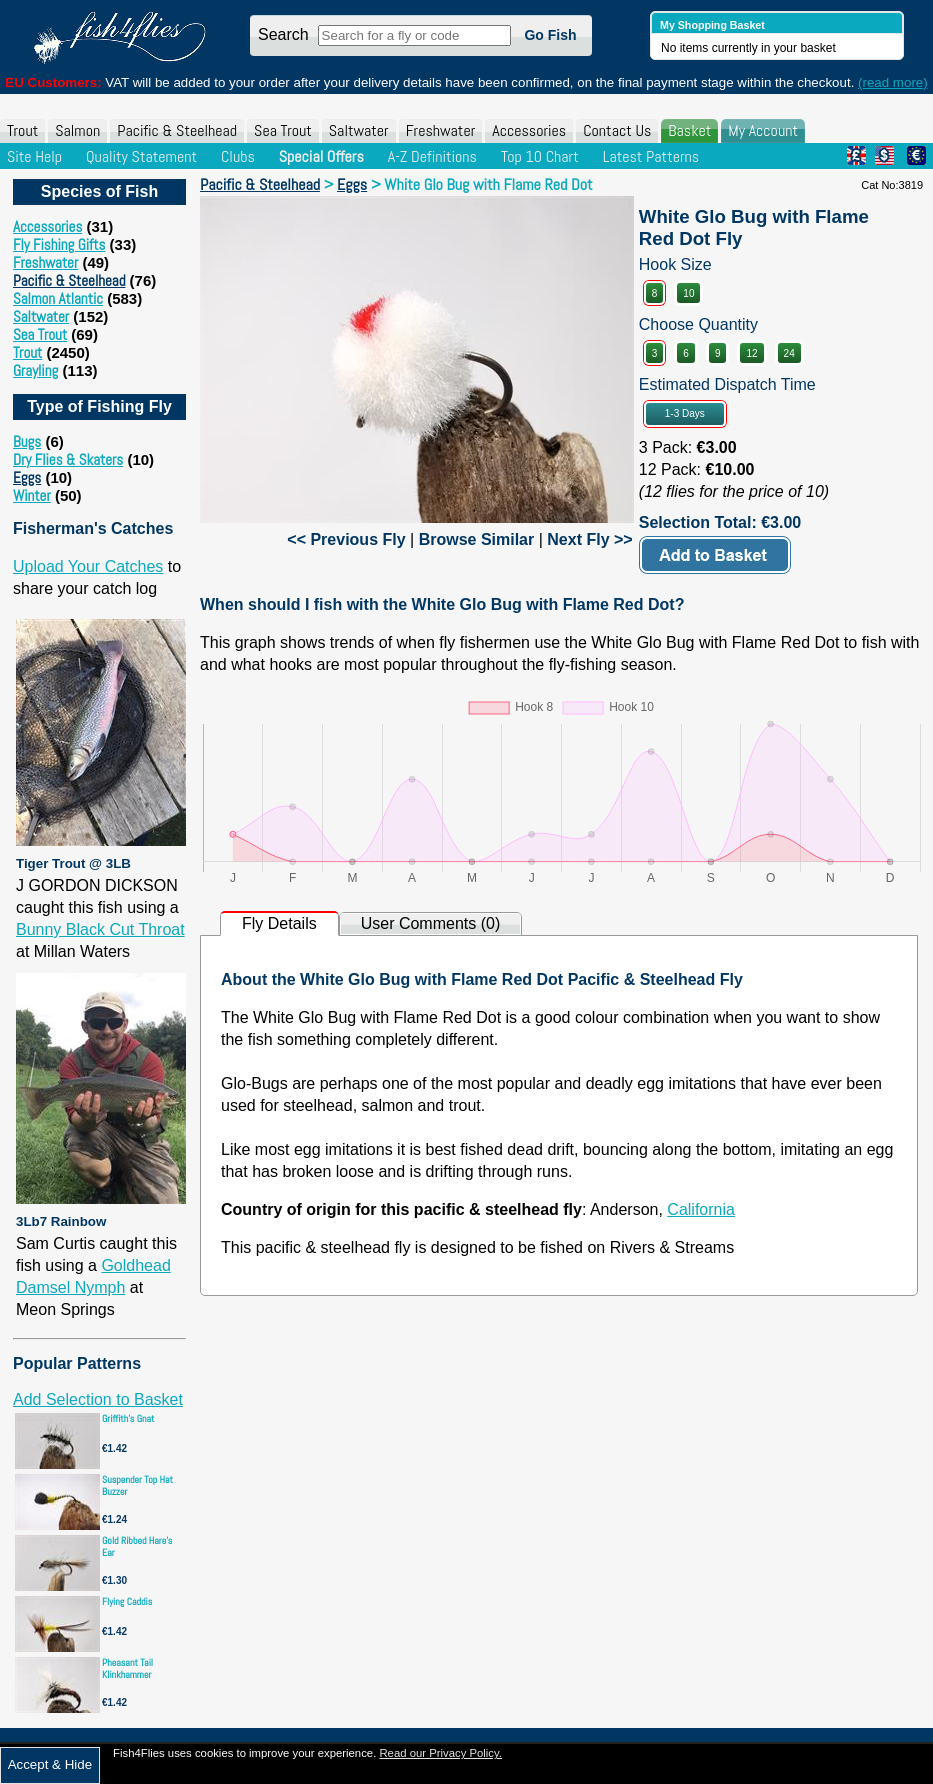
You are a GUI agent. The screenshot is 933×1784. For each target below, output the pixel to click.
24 (789, 353)
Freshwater (441, 130)
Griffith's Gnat (128, 1418)
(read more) (893, 82)
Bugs (27, 441)
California (701, 1209)
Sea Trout (283, 130)
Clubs (238, 156)
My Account (763, 130)
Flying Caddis (127, 1601)
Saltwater (359, 130)
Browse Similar (477, 539)
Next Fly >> (589, 539)
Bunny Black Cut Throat (100, 929)
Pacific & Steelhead (177, 130)
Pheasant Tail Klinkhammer (127, 1668)
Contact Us (617, 130)
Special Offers (321, 156)
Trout (22, 130)
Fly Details (279, 923)
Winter (32, 495)
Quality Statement (141, 156)
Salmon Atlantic (58, 298)
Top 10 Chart (540, 156)
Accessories (529, 130)
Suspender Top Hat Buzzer (137, 1485)
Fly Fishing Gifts (59, 244)
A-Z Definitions (432, 156)
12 (751, 353)
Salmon (77, 130)
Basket (689, 130)
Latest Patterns (651, 156)
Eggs (27, 477)
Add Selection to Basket (98, 1399)
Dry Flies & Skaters (68, 459)
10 (688, 293)
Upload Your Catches (88, 566)
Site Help (34, 156)
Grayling (35, 370)
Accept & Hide (50, 1764)
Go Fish (550, 35)
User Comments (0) (431, 923)
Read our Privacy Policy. (440, 1753)
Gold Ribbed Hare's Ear (137, 1546)
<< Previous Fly (346, 539)
